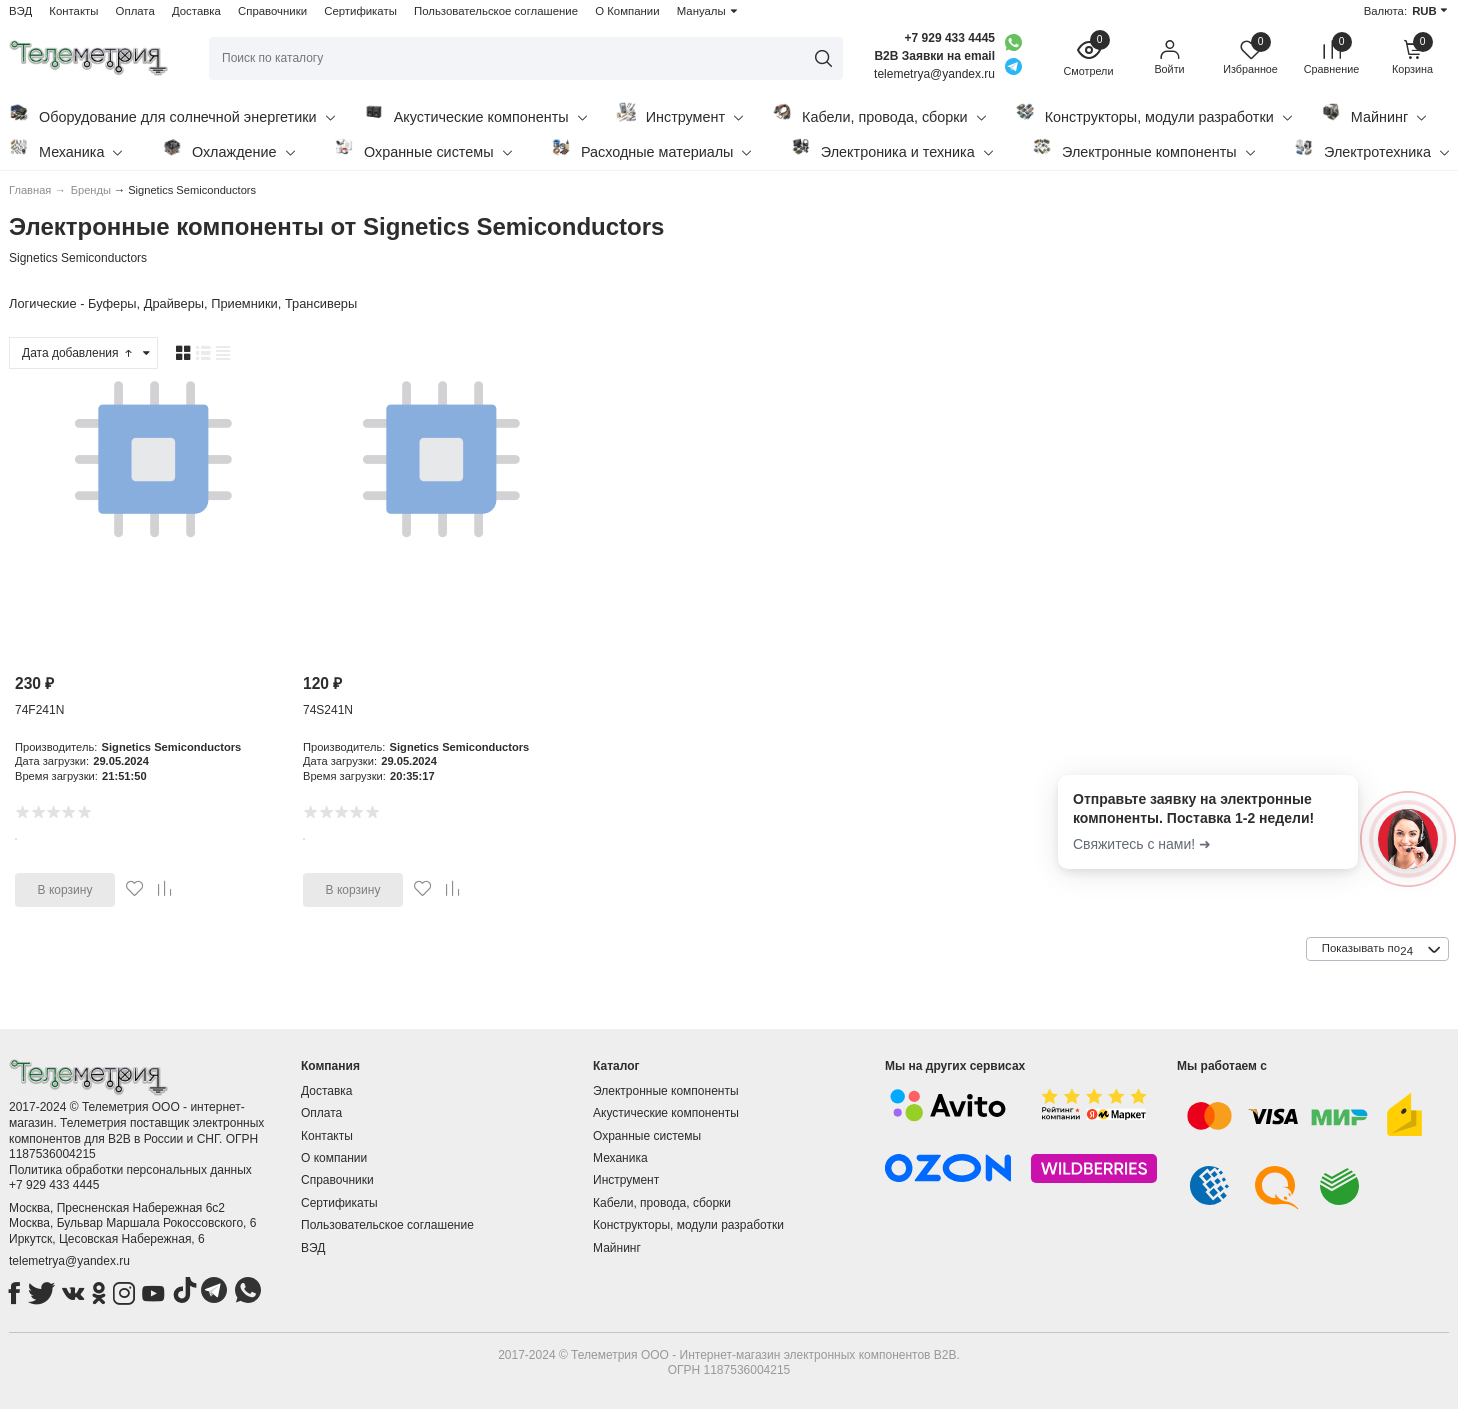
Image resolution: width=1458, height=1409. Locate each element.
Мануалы (701, 11)
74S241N (328, 710)
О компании (334, 1158)
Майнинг (1373, 113)
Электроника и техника (892, 148)
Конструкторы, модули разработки (1153, 113)
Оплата (135, 11)
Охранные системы (423, 148)
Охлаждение (228, 148)
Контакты (73, 11)
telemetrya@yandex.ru (69, 1261)
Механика (65, 148)
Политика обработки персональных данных (130, 1170)
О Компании (627, 11)
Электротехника (1371, 148)
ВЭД (20, 11)
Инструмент (679, 113)
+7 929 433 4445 (950, 38)
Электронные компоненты (1143, 148)
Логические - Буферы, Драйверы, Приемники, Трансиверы (183, 303)
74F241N (39, 710)
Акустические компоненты (475, 113)
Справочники (272, 11)
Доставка (196, 11)
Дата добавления (78, 353)
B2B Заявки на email (934, 56)
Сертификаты (360, 11)
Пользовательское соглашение (496, 11)
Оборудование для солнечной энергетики (172, 113)
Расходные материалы (651, 148)
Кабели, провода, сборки (879, 113)
